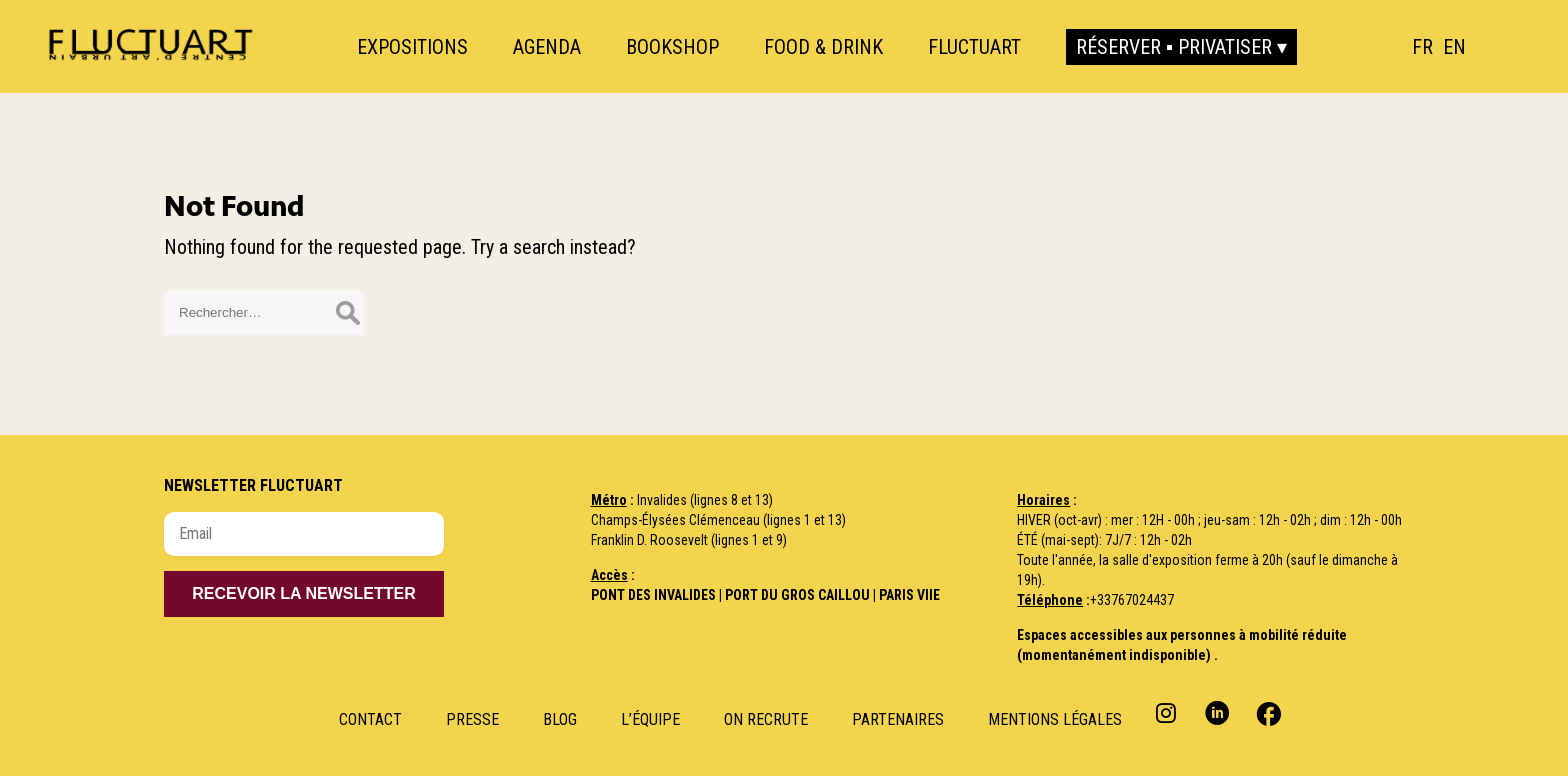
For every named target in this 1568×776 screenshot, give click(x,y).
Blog (560, 719)
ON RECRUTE (766, 719)
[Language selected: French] (1444, 47)
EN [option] (1454, 47)
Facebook (1266, 712)
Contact (370, 719)
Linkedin (1217, 712)
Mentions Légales (1055, 719)
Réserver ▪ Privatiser (1174, 47)
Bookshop (672, 47)
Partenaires (898, 719)
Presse (472, 719)
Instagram (1168, 712)
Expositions (412, 47)
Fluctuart (974, 47)
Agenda (547, 47)
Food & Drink (823, 47)
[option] (1454, 47)
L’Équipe (650, 719)
